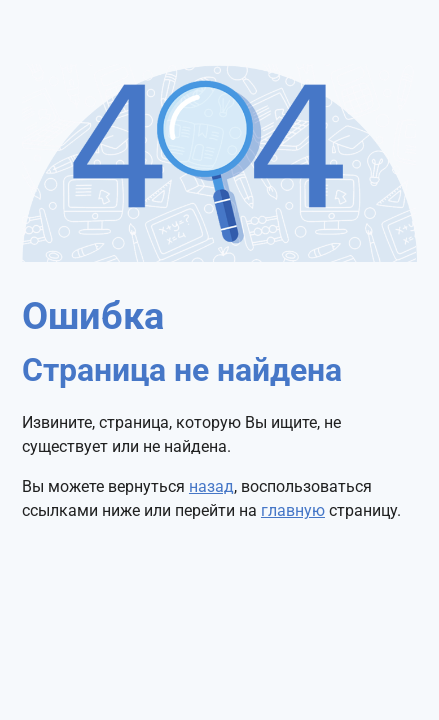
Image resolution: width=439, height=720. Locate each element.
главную (293, 510)
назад (211, 486)
